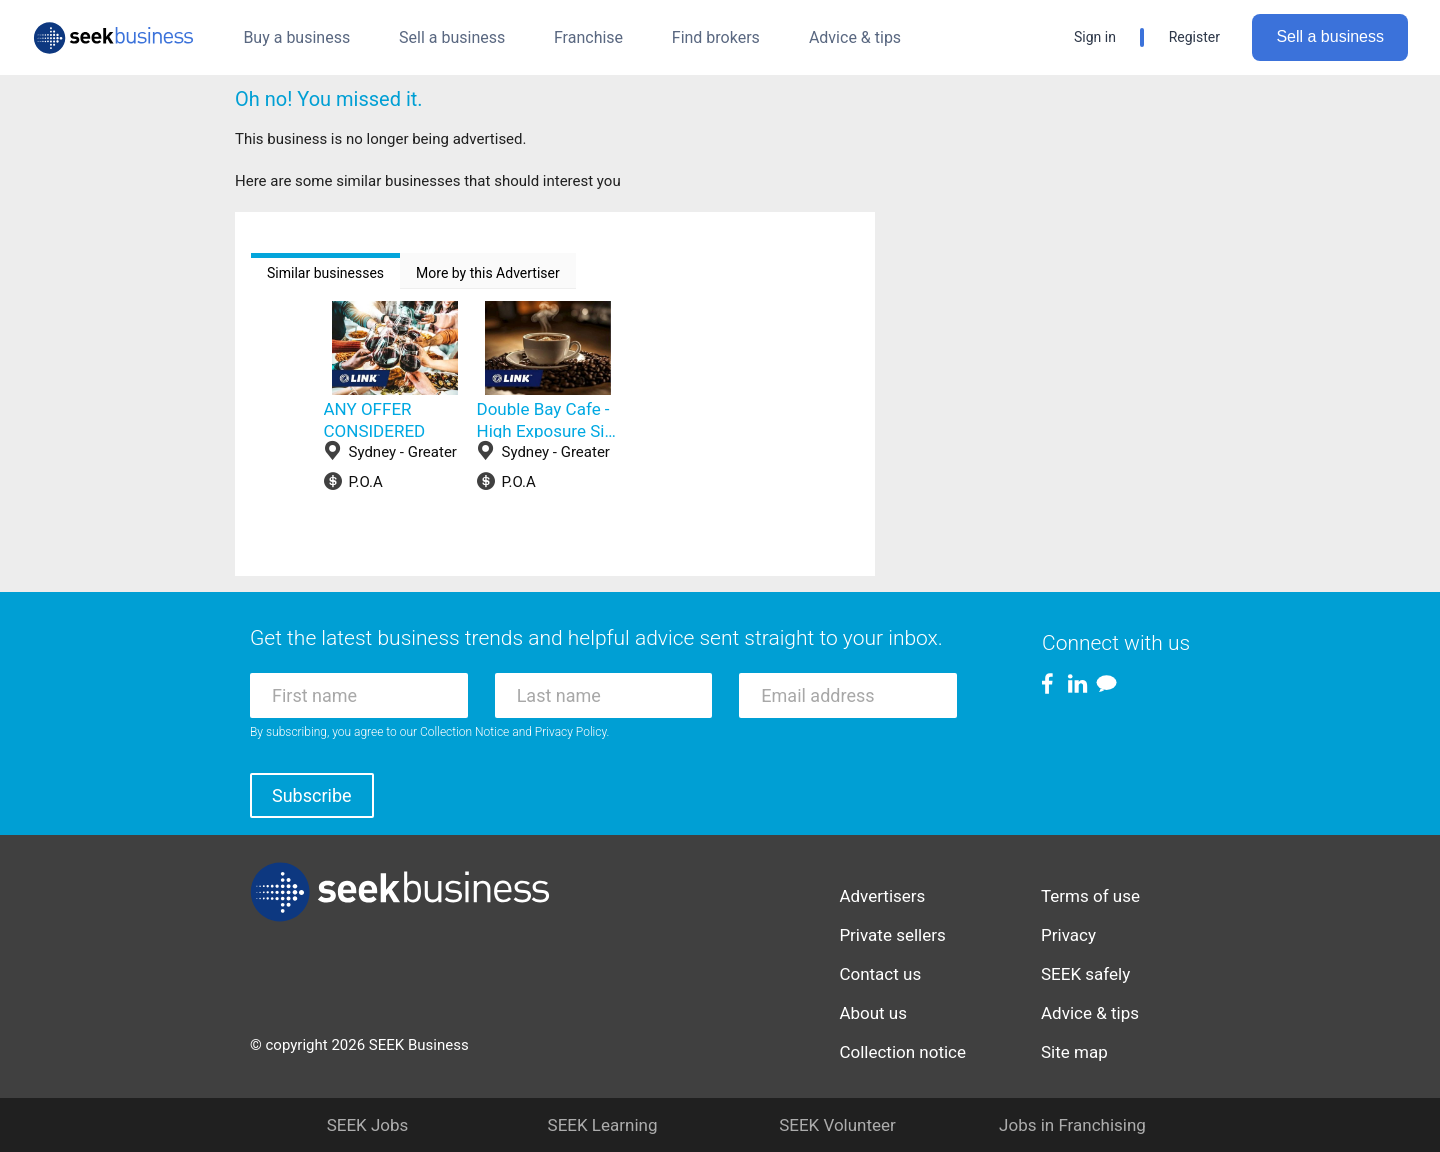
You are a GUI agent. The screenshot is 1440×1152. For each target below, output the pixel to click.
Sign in (1095, 37)
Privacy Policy (571, 732)
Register (1194, 37)
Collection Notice (464, 732)
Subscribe (312, 795)
